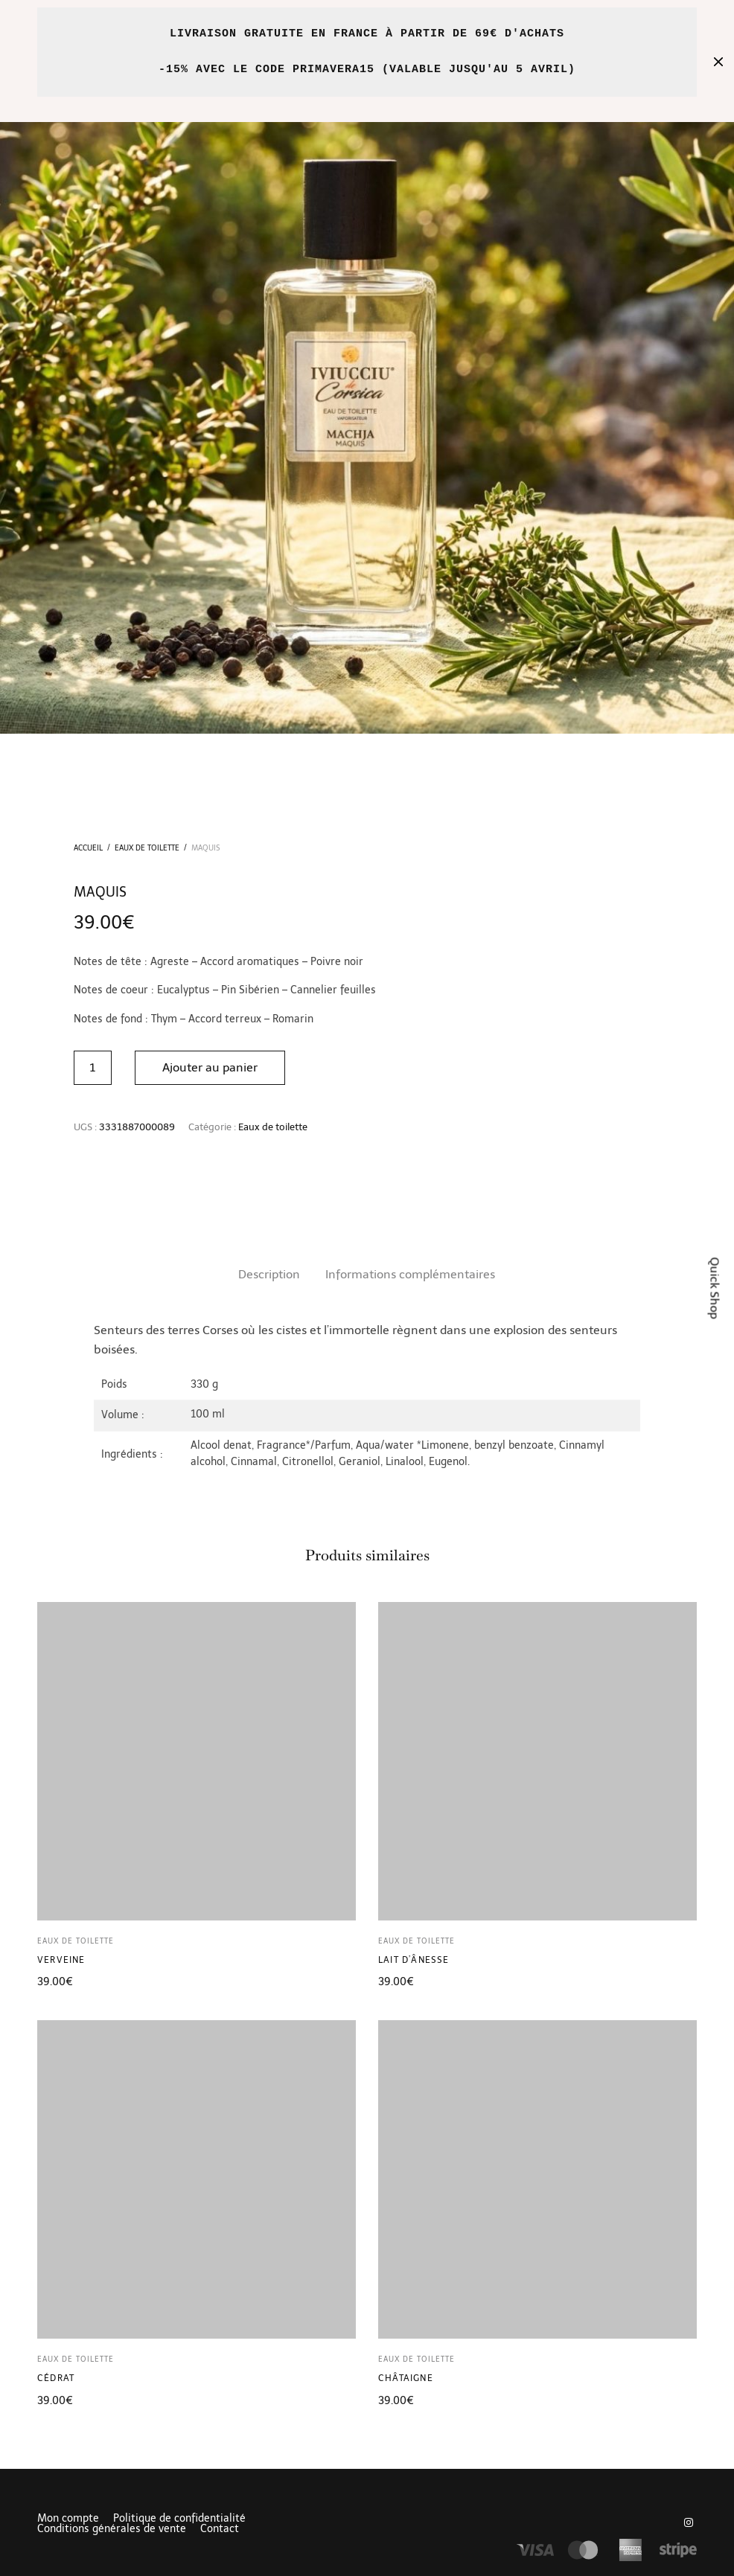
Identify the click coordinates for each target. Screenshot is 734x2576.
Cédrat (55, 2378)
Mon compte (68, 2518)
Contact (219, 2529)
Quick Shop (715, 1288)
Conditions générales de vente (111, 2529)
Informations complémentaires (410, 1274)
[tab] (269, 1274)
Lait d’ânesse (414, 1960)
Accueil (88, 848)
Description (269, 1274)
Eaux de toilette (147, 848)
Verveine (61, 1960)
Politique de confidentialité (179, 2518)
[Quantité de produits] (93, 1068)
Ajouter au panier (210, 1067)
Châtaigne (405, 2378)
